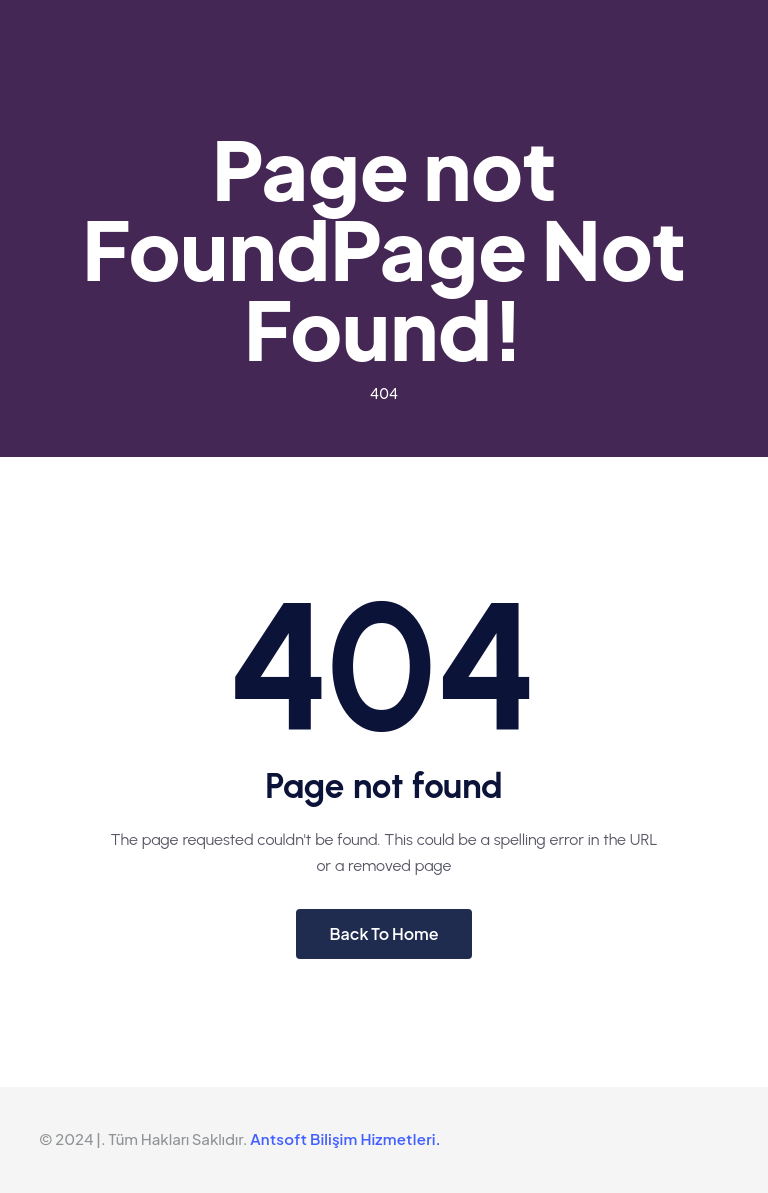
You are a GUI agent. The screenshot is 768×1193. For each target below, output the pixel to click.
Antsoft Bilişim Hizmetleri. (345, 1138)
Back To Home (383, 933)
